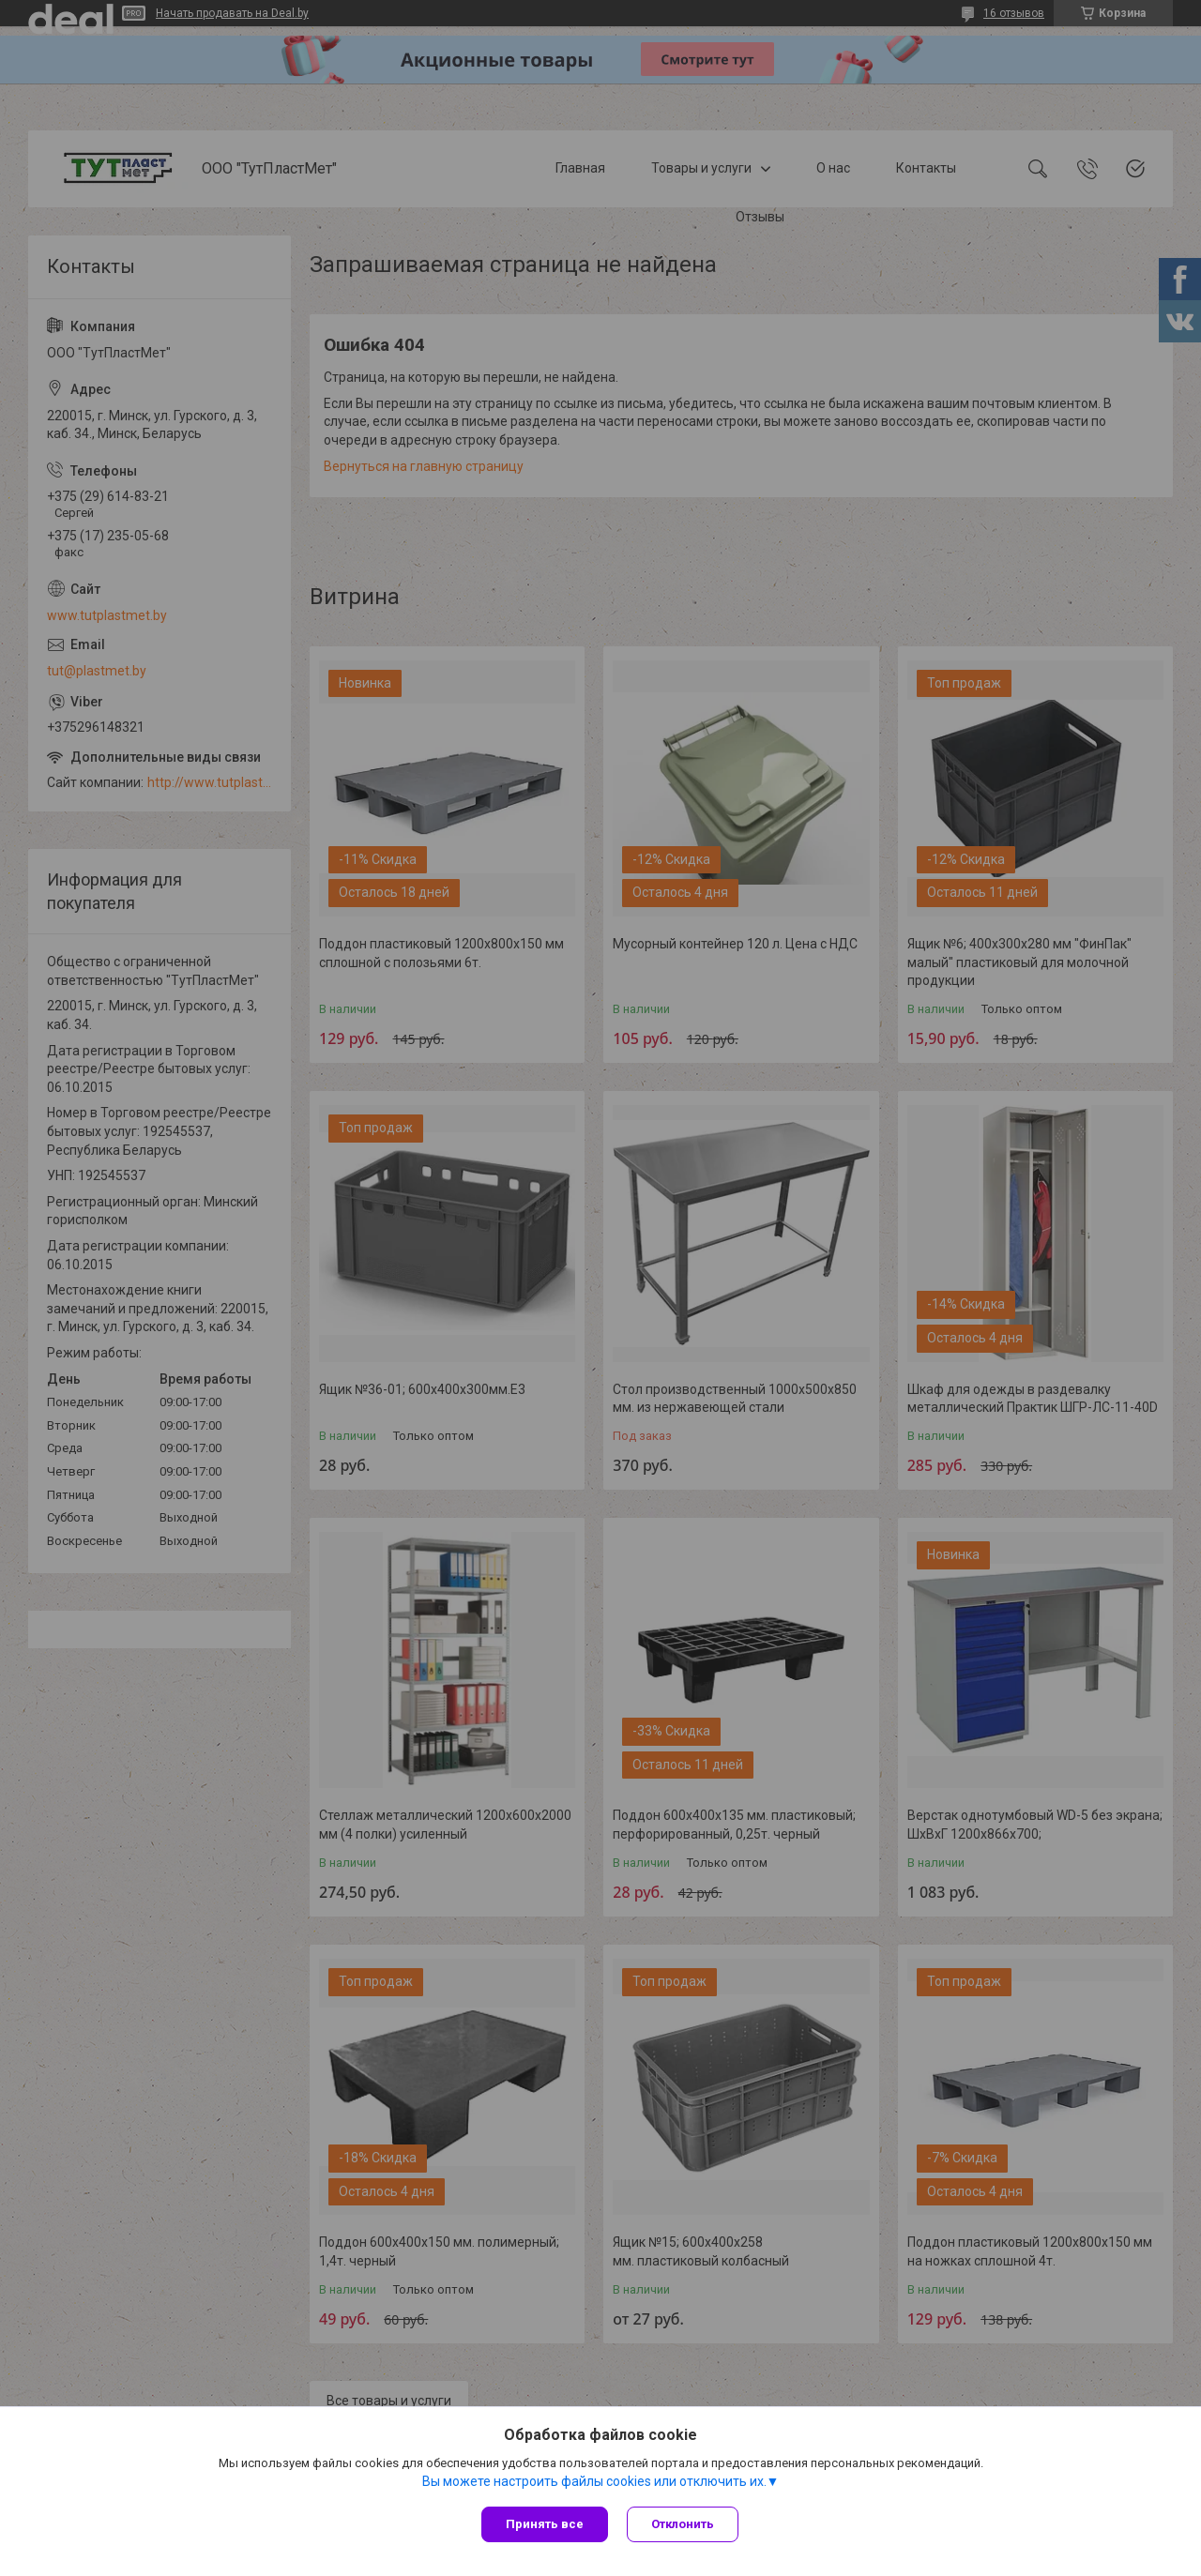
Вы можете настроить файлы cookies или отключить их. (594, 2481)
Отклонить (682, 2524)
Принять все (545, 2524)
